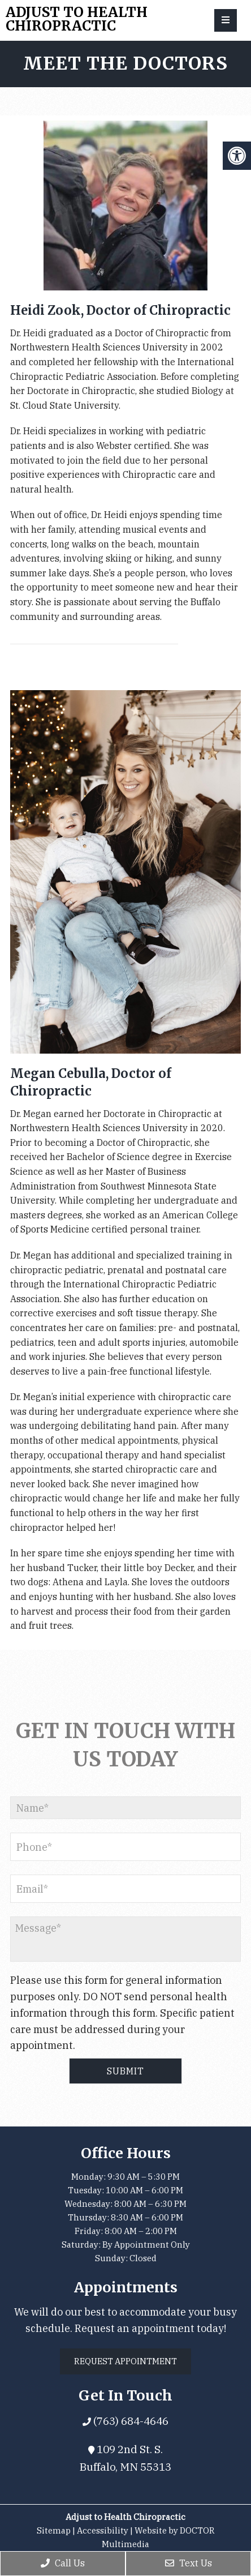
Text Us (188, 2563)
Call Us (63, 2563)
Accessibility (102, 2530)
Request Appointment (125, 2361)
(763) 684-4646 (129, 2421)
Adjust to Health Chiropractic (77, 19)
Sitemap (54, 2530)
